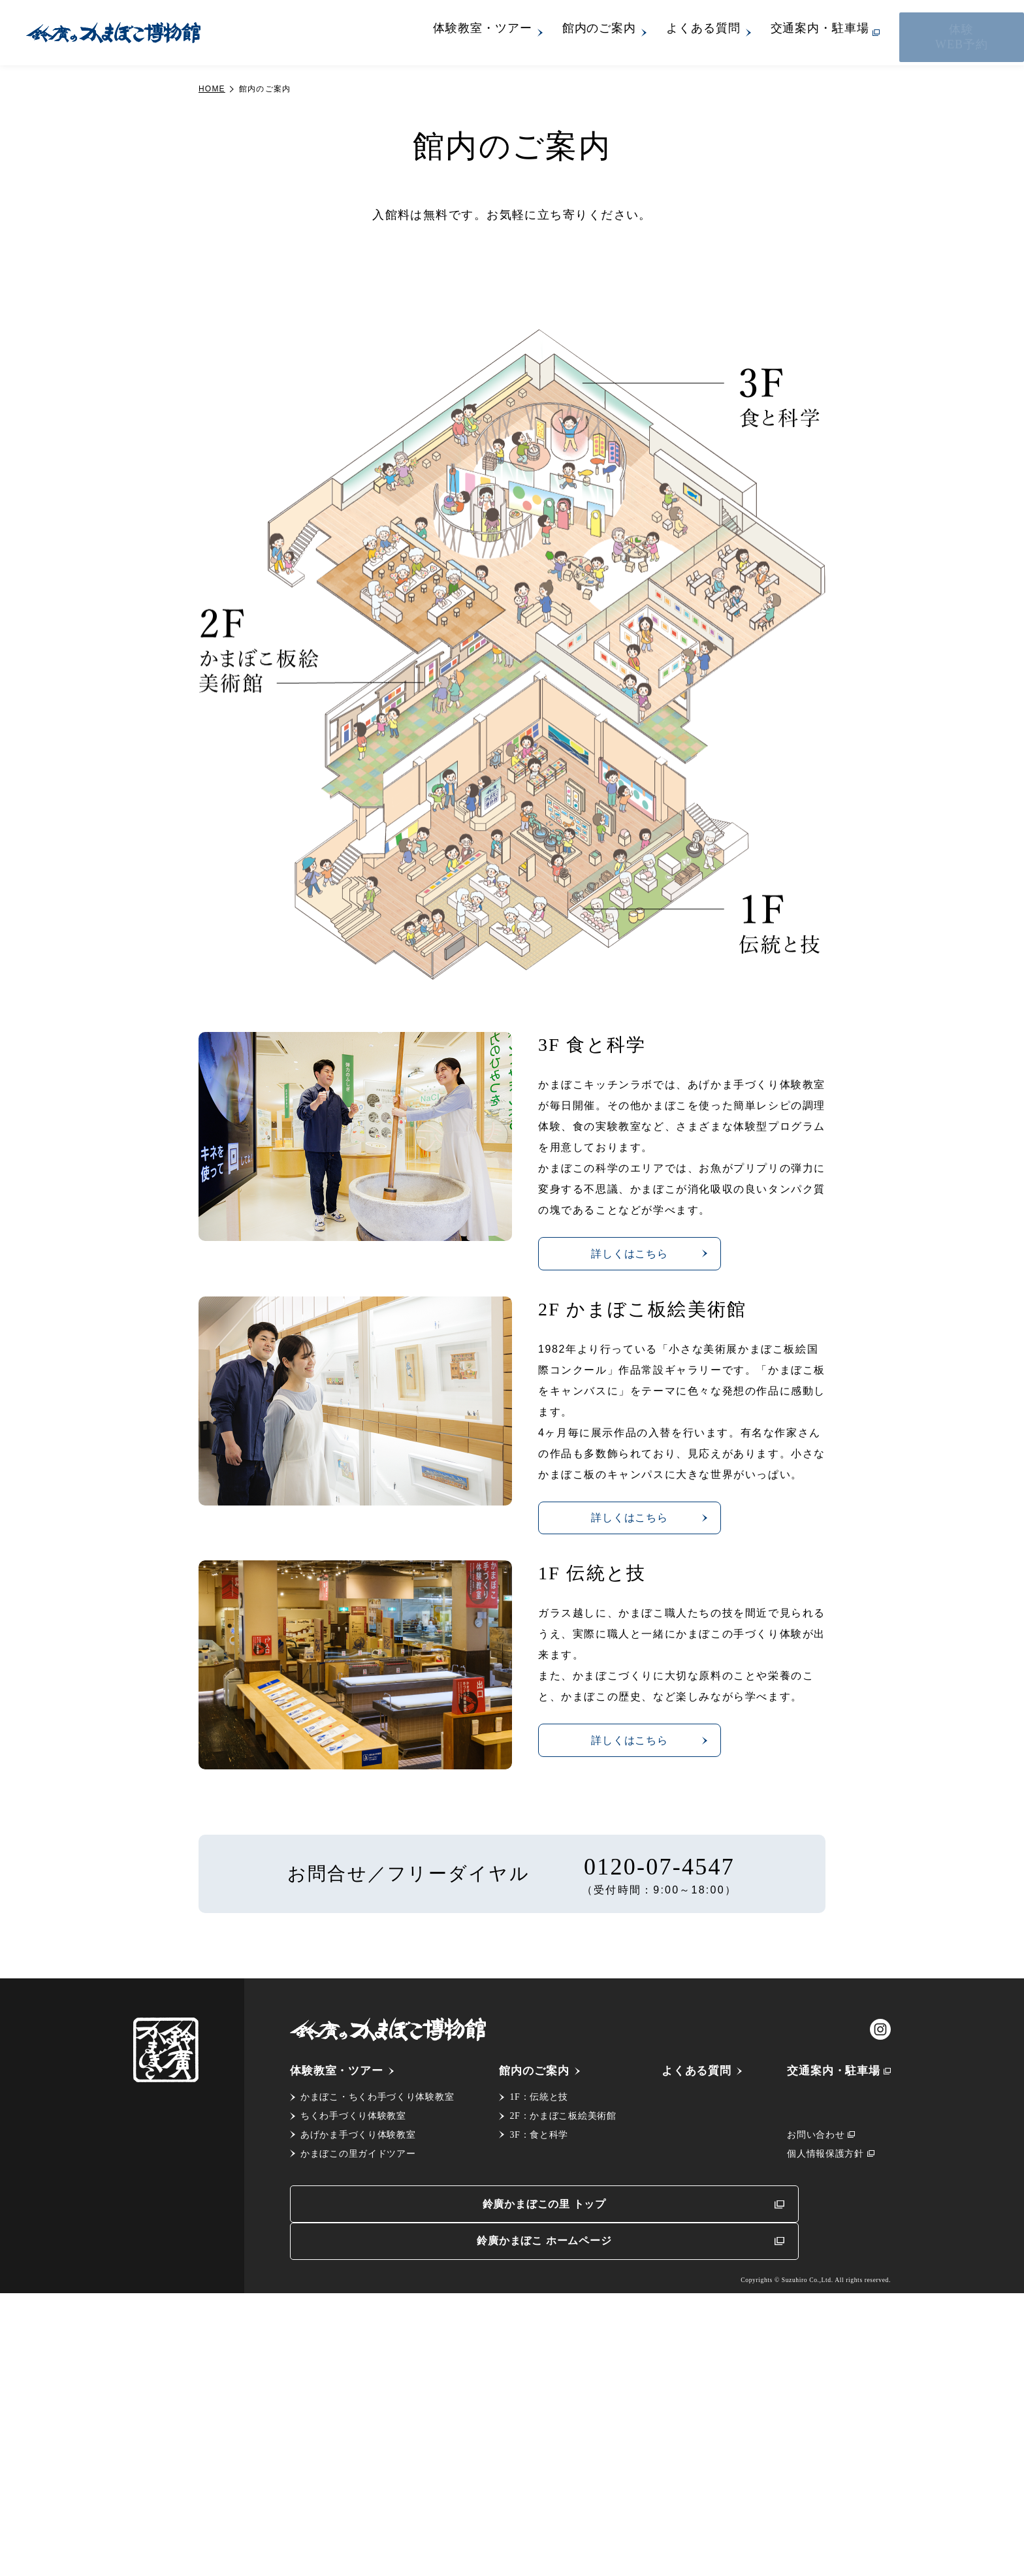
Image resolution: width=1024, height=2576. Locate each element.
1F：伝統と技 (536, 2408)
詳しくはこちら (649, 1554)
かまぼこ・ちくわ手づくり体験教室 (377, 2408)
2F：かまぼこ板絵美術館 (560, 2427)
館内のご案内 (659, 33)
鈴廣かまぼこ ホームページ (734, 2519)
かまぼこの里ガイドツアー (357, 2465)
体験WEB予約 (991, 32)
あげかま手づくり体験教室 (357, 2446)
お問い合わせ (810, 2446)
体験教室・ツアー (542, 33)
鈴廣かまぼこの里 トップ (433, 2519)
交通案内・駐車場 (879, 33)
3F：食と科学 (536, 2446)
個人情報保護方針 (820, 2465)
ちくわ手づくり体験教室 (353, 2427)
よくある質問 (762, 33)
